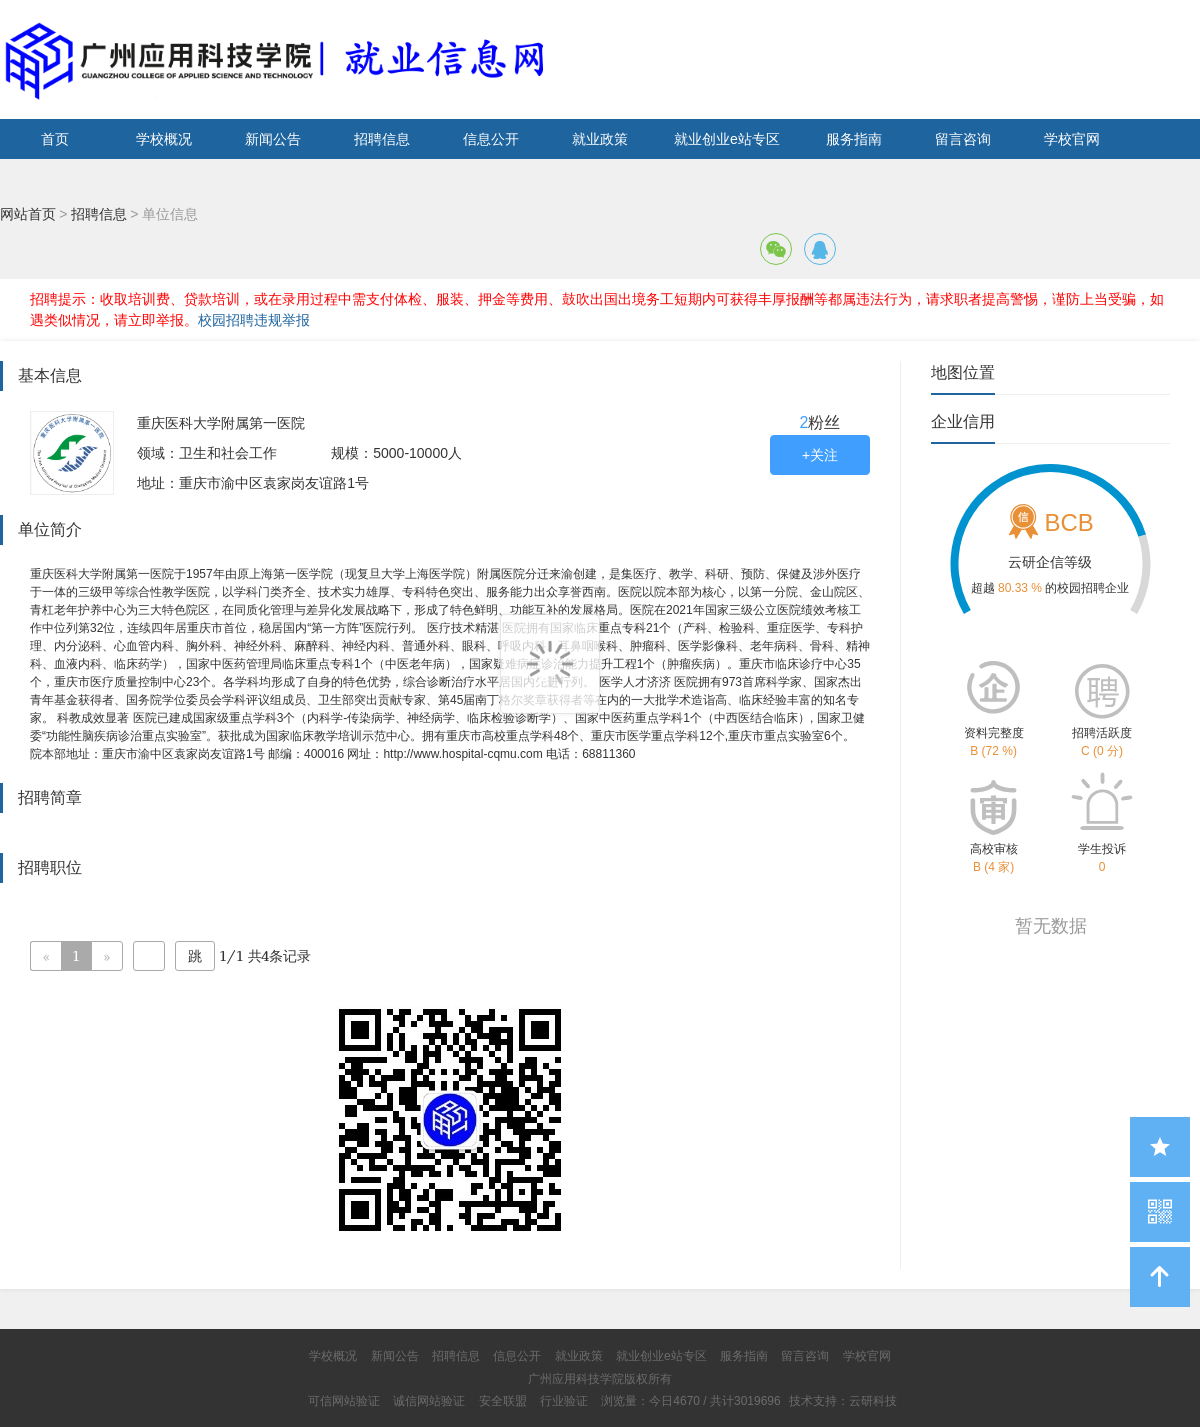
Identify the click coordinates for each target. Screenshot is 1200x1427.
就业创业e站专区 (727, 139)
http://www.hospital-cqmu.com (462, 754)
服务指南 (854, 139)
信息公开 (491, 139)
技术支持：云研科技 (843, 1401)
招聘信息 (382, 139)
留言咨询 (963, 139)
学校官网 (1072, 139)
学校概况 (164, 139)
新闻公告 (273, 139)
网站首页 (28, 214)
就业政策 (600, 139)
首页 (55, 139)
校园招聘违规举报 (254, 320)
